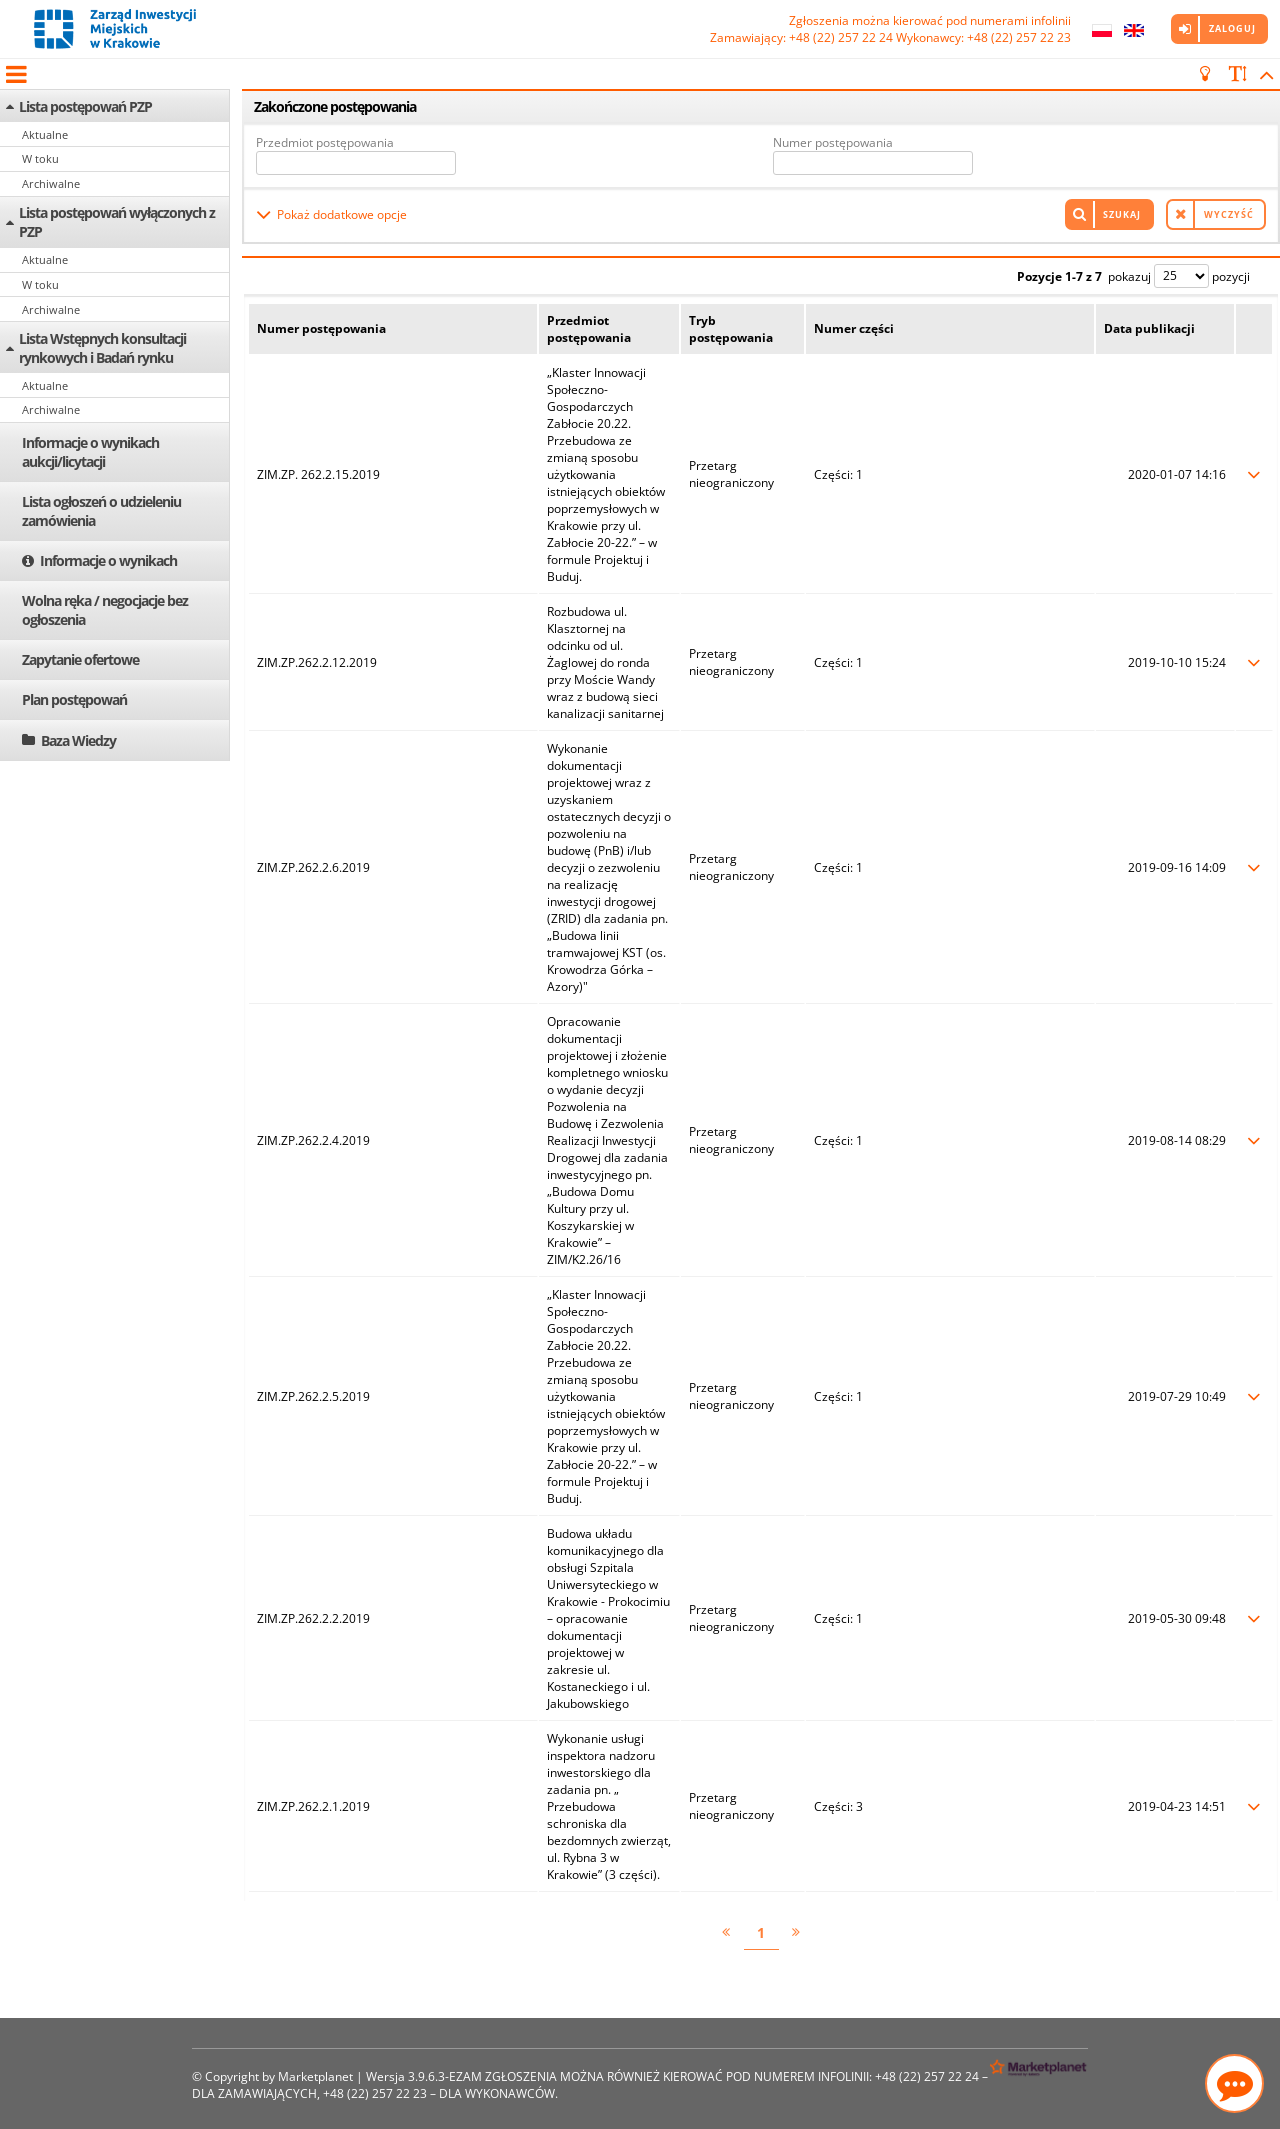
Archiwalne (51, 183)
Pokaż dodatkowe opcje (342, 214)
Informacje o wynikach (108, 560)
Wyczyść (1229, 214)
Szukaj (1122, 214)
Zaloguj (1232, 28)
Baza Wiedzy (78, 740)
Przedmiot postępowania (325, 142)
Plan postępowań (74, 699)
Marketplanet (315, 2076)
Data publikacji (1149, 328)
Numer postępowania (833, 142)
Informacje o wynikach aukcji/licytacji (90, 452)
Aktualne (45, 134)
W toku (40, 158)
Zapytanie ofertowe (80, 659)
